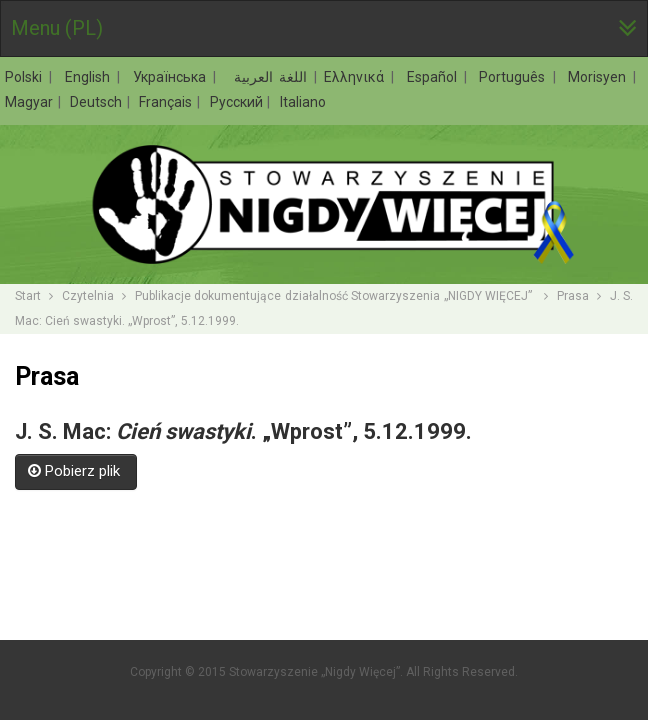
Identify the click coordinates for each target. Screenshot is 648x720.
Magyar (30, 102)
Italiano (303, 102)
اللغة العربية (267, 77)
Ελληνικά (357, 77)
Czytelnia (88, 296)
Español (435, 77)
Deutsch (97, 102)
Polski (26, 77)
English (90, 77)
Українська (172, 77)
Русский (238, 102)
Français (167, 102)
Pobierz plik (76, 471)
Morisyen (600, 77)
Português (515, 77)
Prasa (573, 296)
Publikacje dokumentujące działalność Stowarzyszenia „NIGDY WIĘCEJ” (335, 296)
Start (28, 296)
